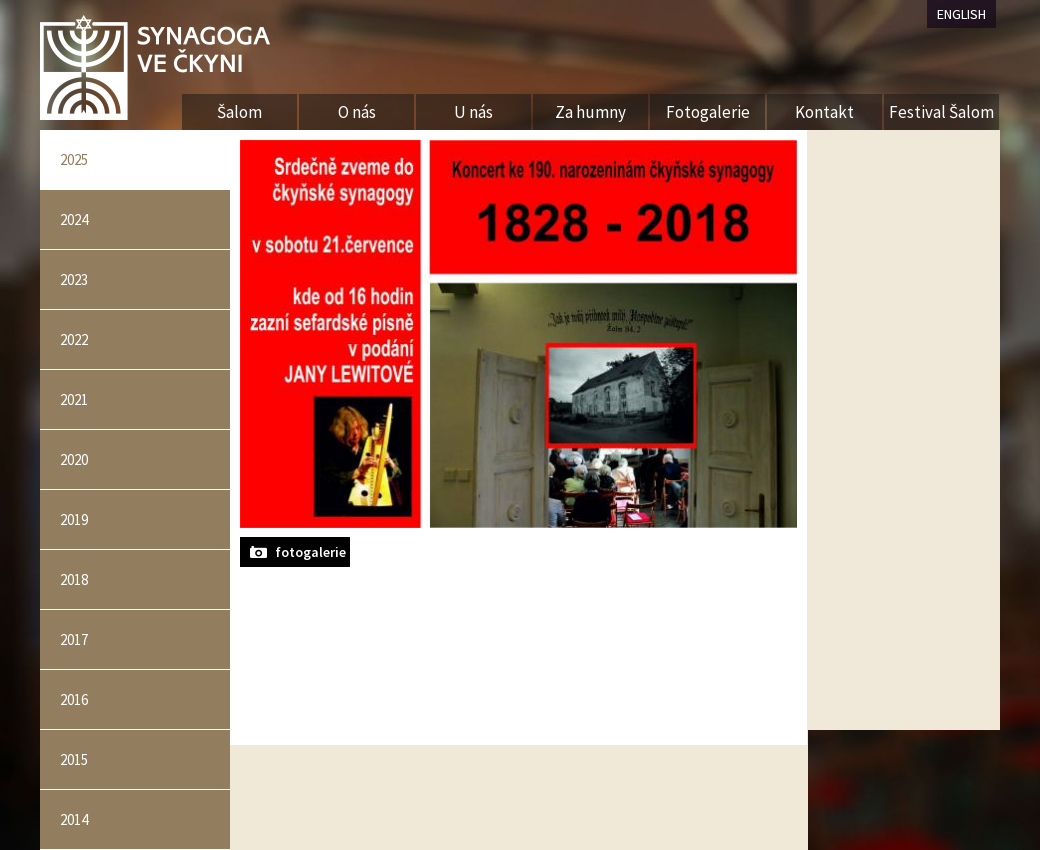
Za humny (590, 112)
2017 (74, 639)
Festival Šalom (941, 112)
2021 (74, 399)
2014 (74, 819)
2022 (74, 339)
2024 (74, 219)
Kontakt (824, 112)
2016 (74, 699)
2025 (74, 159)
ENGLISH (961, 14)
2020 (74, 459)
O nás (357, 112)
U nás (473, 112)
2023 (74, 279)
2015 (74, 759)
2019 (74, 519)
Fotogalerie (708, 112)
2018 (74, 579)
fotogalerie (310, 552)
